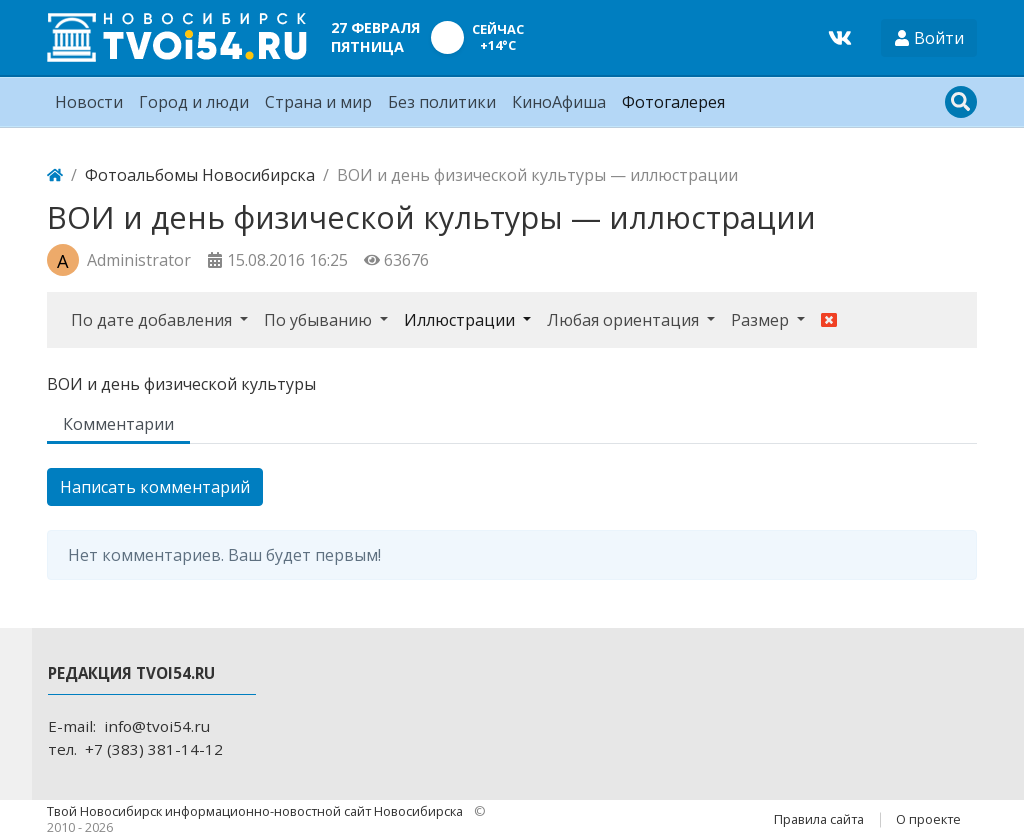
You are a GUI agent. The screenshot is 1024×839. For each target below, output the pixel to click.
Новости (89, 102)
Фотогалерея (673, 102)
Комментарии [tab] (118, 424)
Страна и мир (318, 102)
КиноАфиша (559, 102)
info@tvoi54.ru (157, 726)
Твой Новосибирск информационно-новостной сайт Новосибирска (256, 811)
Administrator (139, 260)
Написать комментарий (155, 487)
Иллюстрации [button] (461, 320)
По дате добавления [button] (153, 320)
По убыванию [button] (320, 320)
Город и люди (194, 102)
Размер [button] (762, 320)
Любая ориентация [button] (625, 320)
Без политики (442, 102)
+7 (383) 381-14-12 (154, 749)
